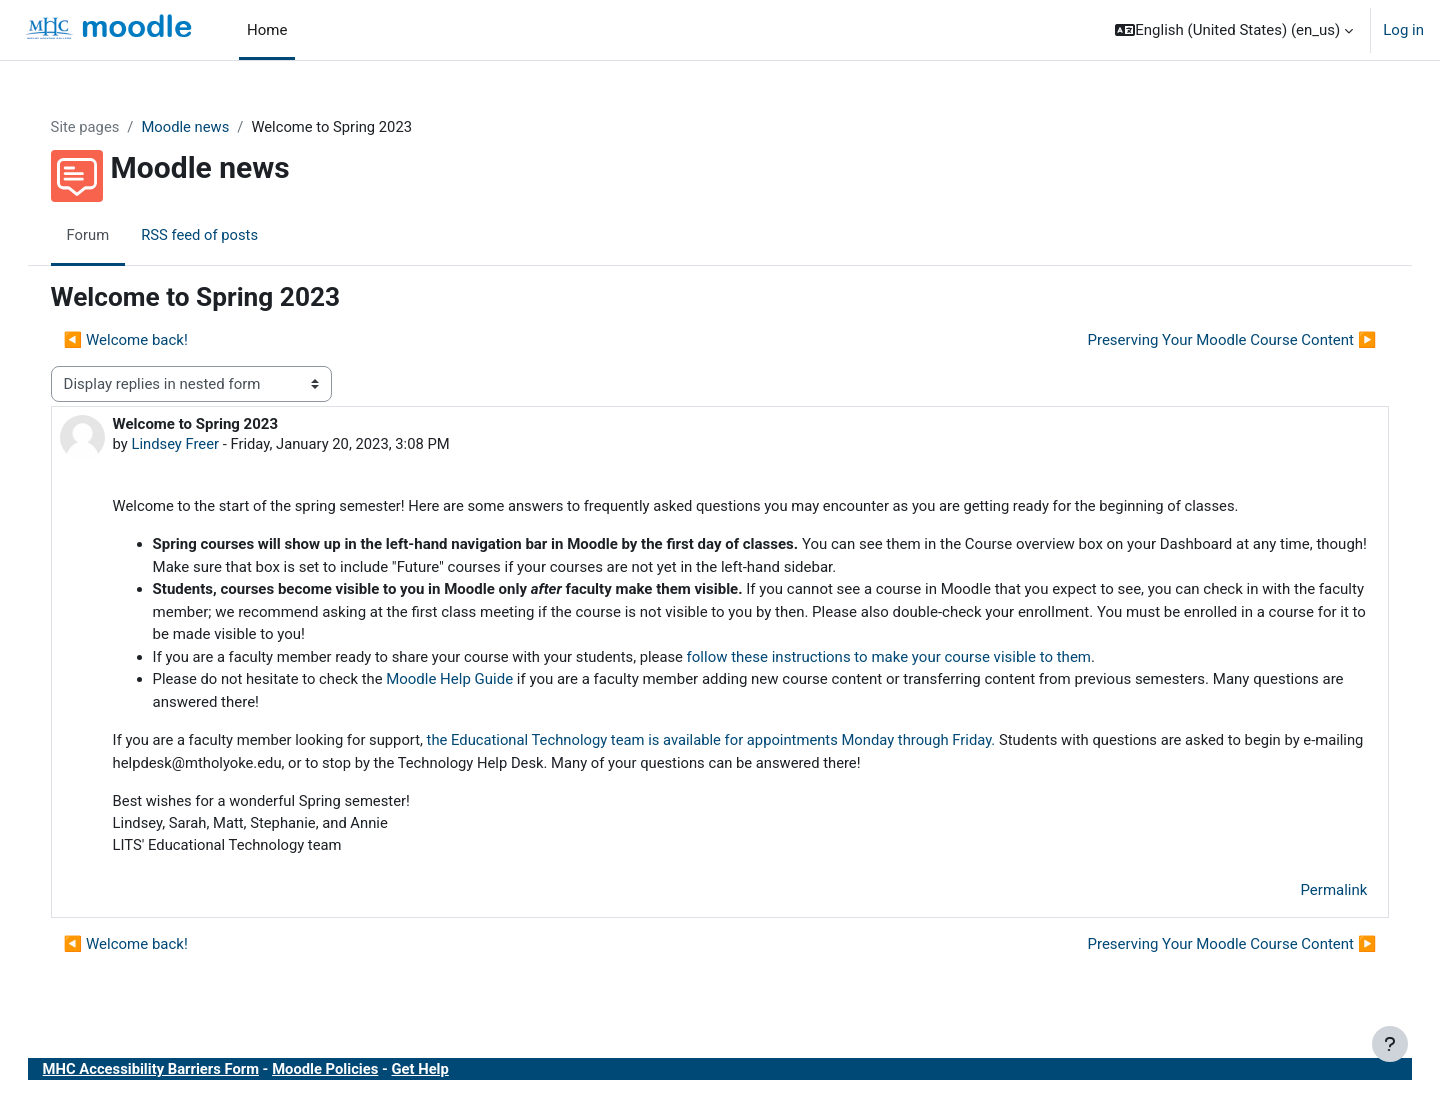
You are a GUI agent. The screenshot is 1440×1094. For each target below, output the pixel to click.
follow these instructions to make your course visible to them (917, 659)
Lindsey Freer (196, 445)
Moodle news (207, 127)
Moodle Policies (350, 1072)
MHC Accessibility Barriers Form (173, 1072)
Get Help (446, 1072)
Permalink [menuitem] (1313, 894)
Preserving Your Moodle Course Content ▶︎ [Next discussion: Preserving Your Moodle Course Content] (1211, 341)
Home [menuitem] (267, 30)
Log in (1403, 30)
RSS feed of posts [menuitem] (221, 235)
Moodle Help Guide (473, 681)
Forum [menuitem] (108, 235)
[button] (1234, 30)
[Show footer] (1390, 1044)
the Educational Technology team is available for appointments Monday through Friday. (741, 742)
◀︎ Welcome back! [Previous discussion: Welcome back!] (146, 341)
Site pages (106, 127)
